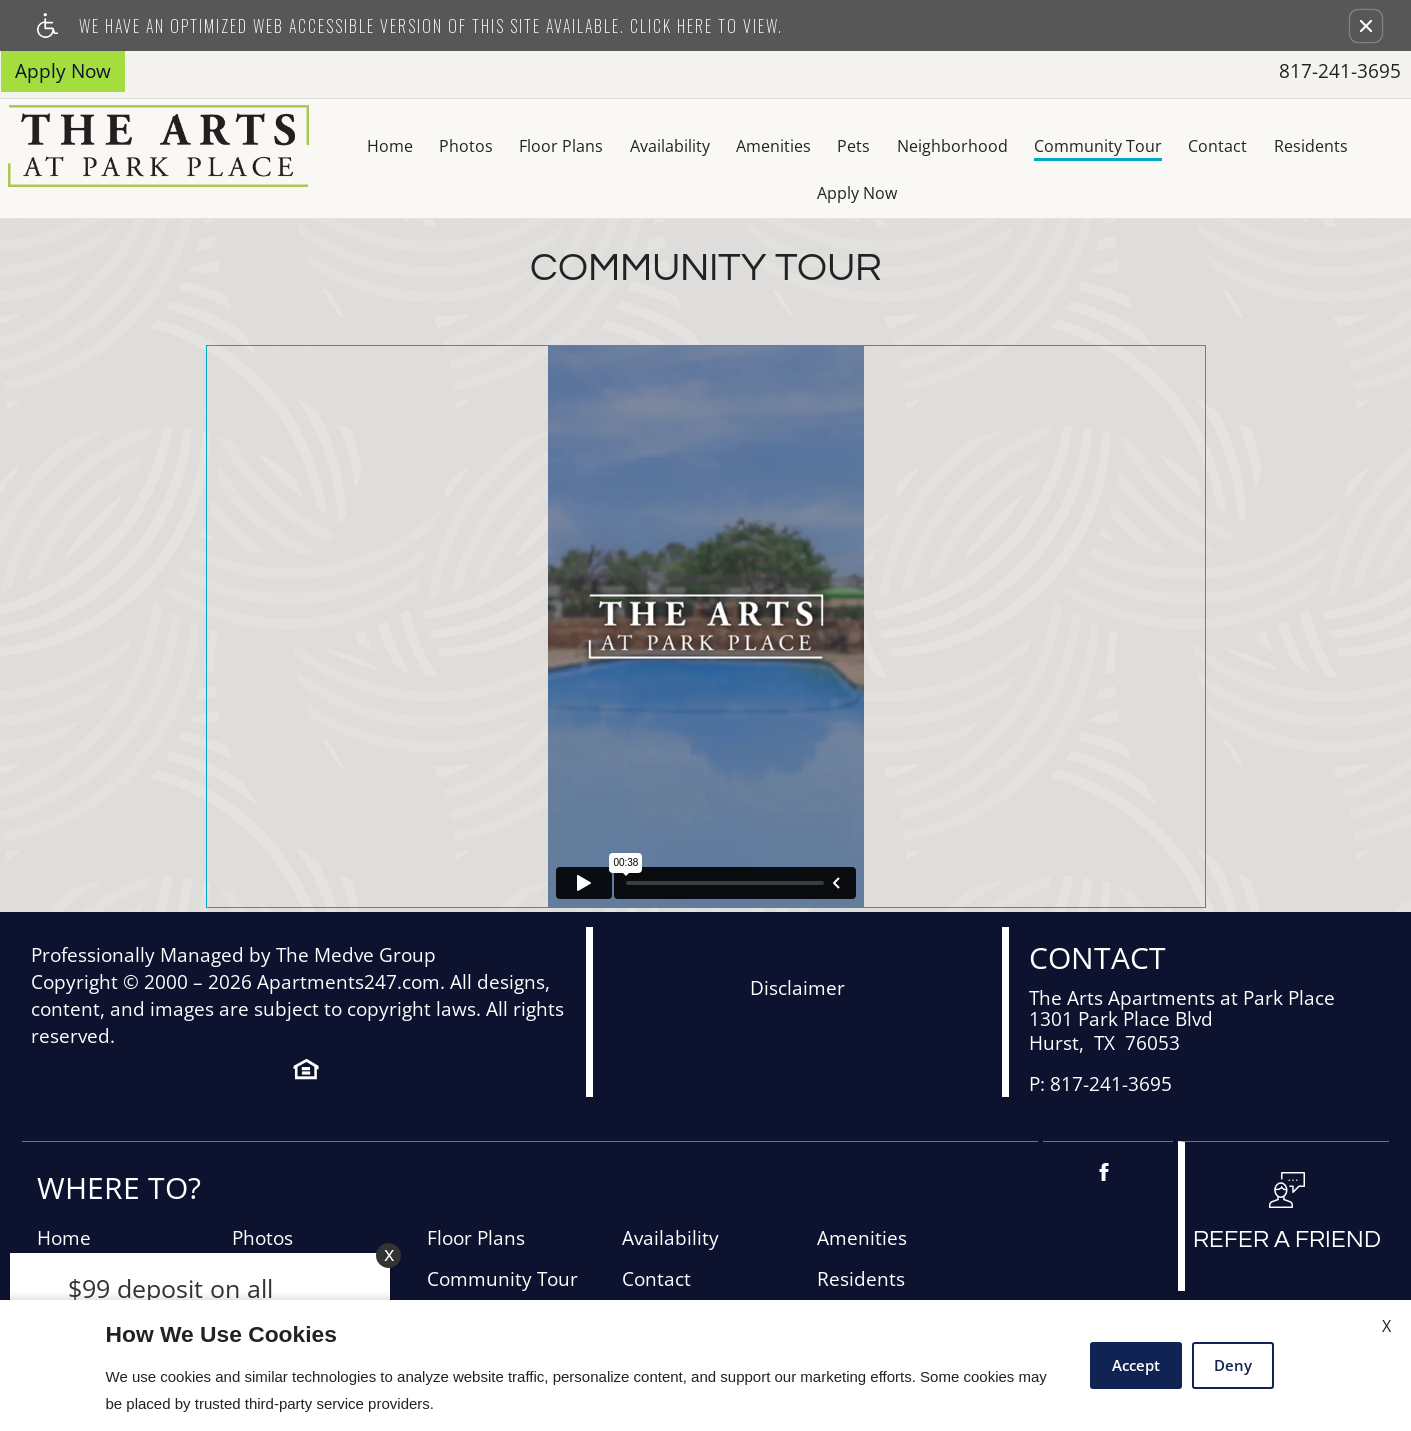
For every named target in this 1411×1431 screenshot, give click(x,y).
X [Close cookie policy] (1386, 1326)
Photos (382, 146)
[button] (1366, 26)
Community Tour (1020, 146)
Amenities (692, 146)
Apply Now (1340, 146)
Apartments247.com (348, 936)
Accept (1136, 1365)
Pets (774, 146)
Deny (1233, 1365)
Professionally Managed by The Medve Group (233, 909)
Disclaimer (797, 942)
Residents (1235, 146)
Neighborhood (873, 146)
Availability (588, 146)
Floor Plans (478, 146)
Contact (1141, 146)
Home (304, 146)
